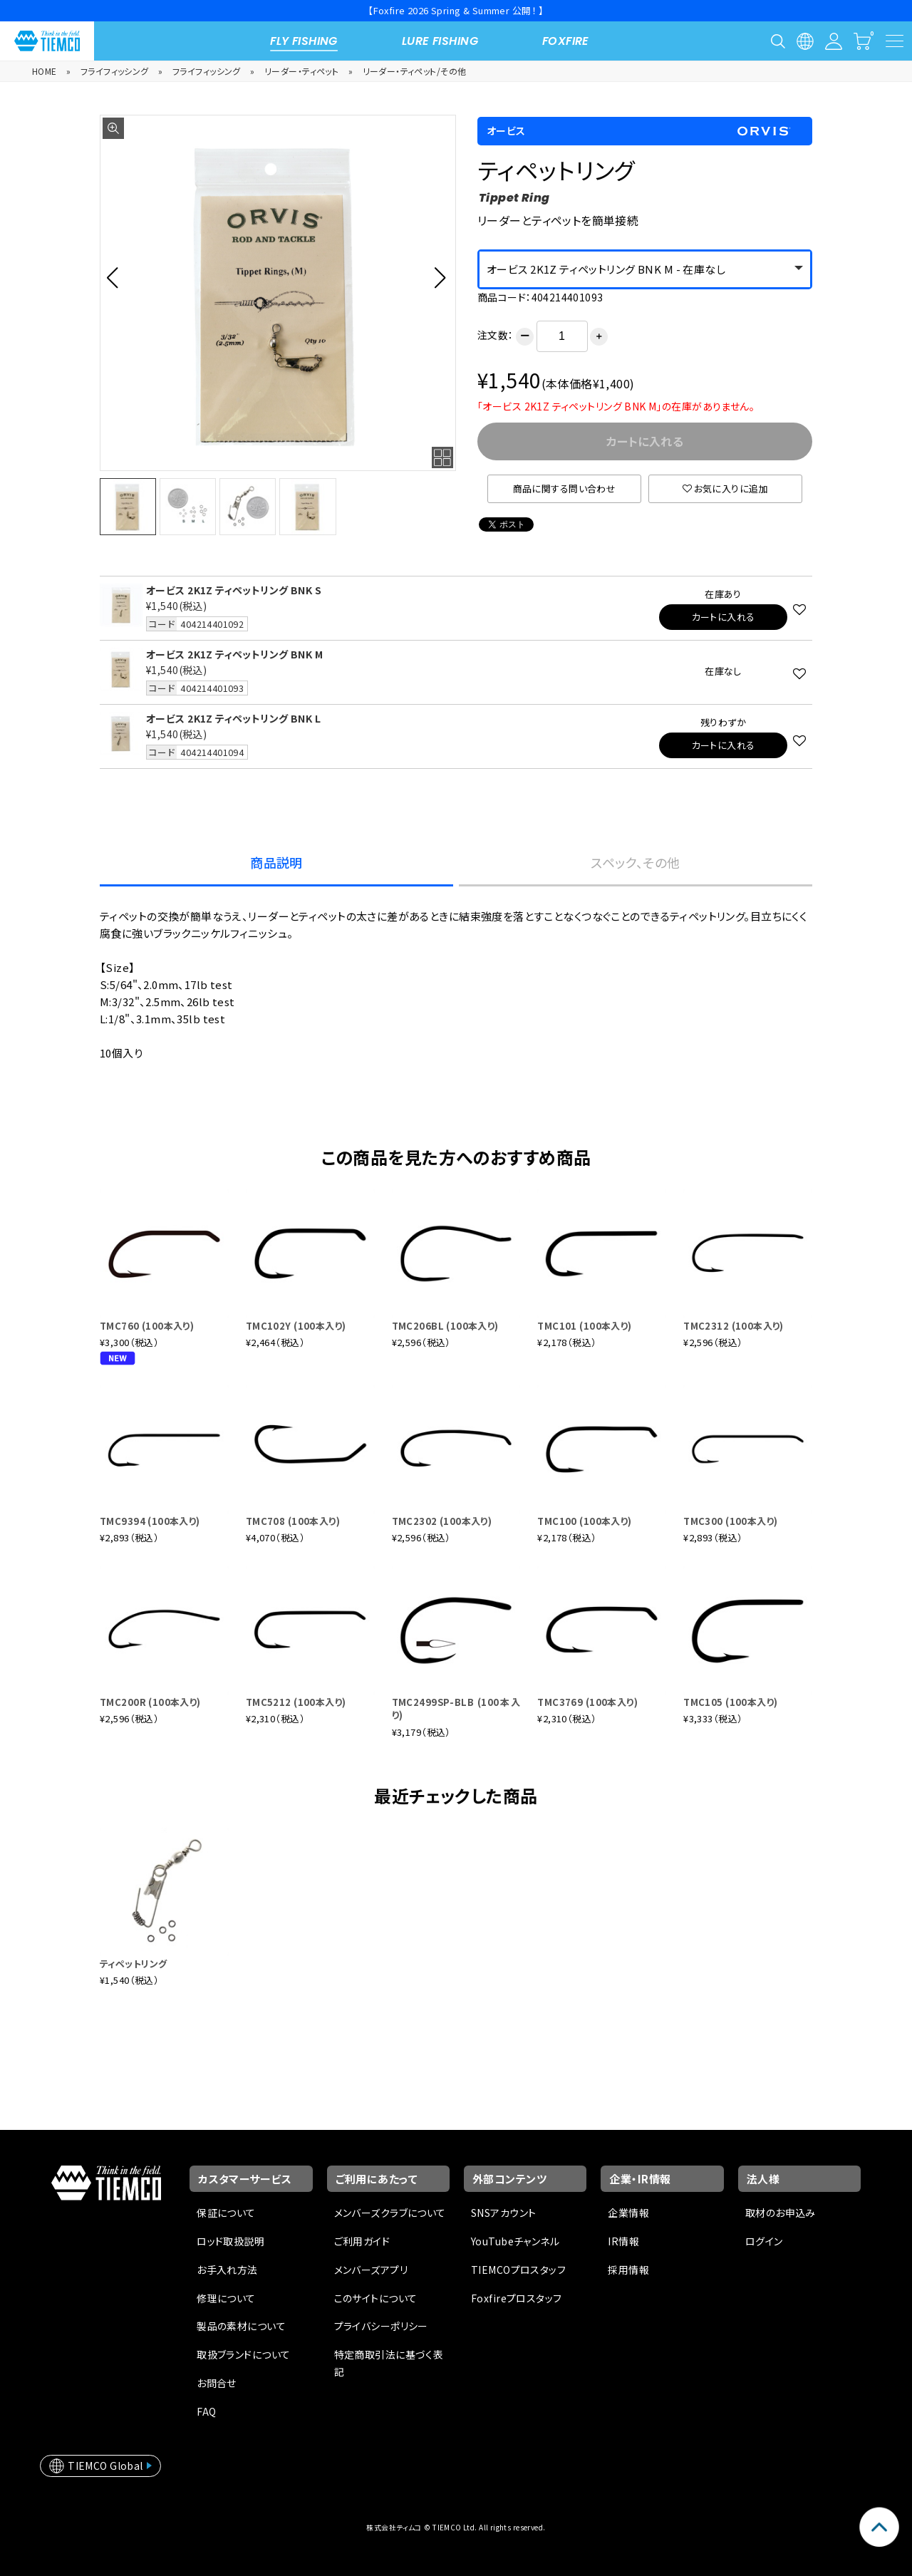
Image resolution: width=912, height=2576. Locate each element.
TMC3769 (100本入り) (587, 1702)
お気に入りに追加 (725, 488)
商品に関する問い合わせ (564, 488)
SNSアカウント (503, 2212)
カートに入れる (723, 617)
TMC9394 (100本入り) (150, 1521)
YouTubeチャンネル (515, 2241)
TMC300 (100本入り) (730, 1521)
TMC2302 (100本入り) (442, 1521)
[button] (116, 277)
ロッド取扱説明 (230, 2241)
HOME (44, 71)
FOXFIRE (565, 41)
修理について (226, 2298)
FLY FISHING (304, 41)
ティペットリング (133, 1963)
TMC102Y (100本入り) (296, 1326)
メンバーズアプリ (371, 2269)
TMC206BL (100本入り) (445, 1326)
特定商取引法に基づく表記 (389, 2363)
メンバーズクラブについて (390, 2212)
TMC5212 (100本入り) (296, 1702)
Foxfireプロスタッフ (516, 2298)
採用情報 (628, 2269)
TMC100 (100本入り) (584, 1521)
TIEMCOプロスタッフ (518, 2269)
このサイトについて (376, 2298)
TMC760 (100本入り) (147, 1326)
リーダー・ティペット (301, 71)
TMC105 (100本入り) (730, 1702)
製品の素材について (241, 2326)
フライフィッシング (115, 71)
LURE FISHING (440, 41)
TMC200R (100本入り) (150, 1702)
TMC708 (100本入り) (293, 1521)
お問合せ (217, 2383)
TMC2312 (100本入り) (733, 1326)
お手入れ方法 (227, 2269)
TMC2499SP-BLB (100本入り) (456, 1708)
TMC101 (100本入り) (584, 1326)
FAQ (206, 2411)
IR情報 (623, 2241)
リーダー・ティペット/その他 (415, 71)
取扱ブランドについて (243, 2354)
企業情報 (628, 2212)
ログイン (764, 2241)
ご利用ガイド (362, 2241)
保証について (226, 2212)
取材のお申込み (780, 2212)
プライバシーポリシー (381, 2326)
